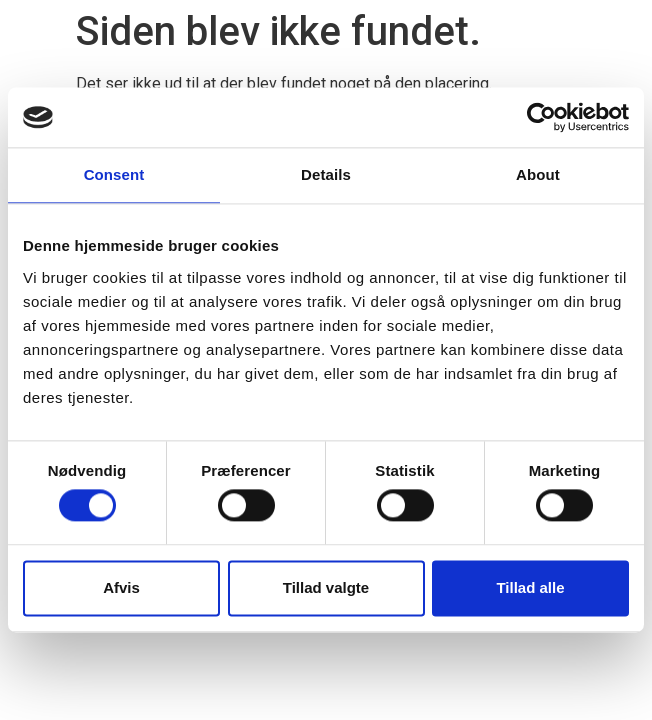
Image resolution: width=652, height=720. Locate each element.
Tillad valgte (326, 587)
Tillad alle (530, 587)
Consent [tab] (114, 174)
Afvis (121, 587)
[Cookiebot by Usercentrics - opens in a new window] (541, 117)
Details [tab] (326, 174)
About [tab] (538, 174)
